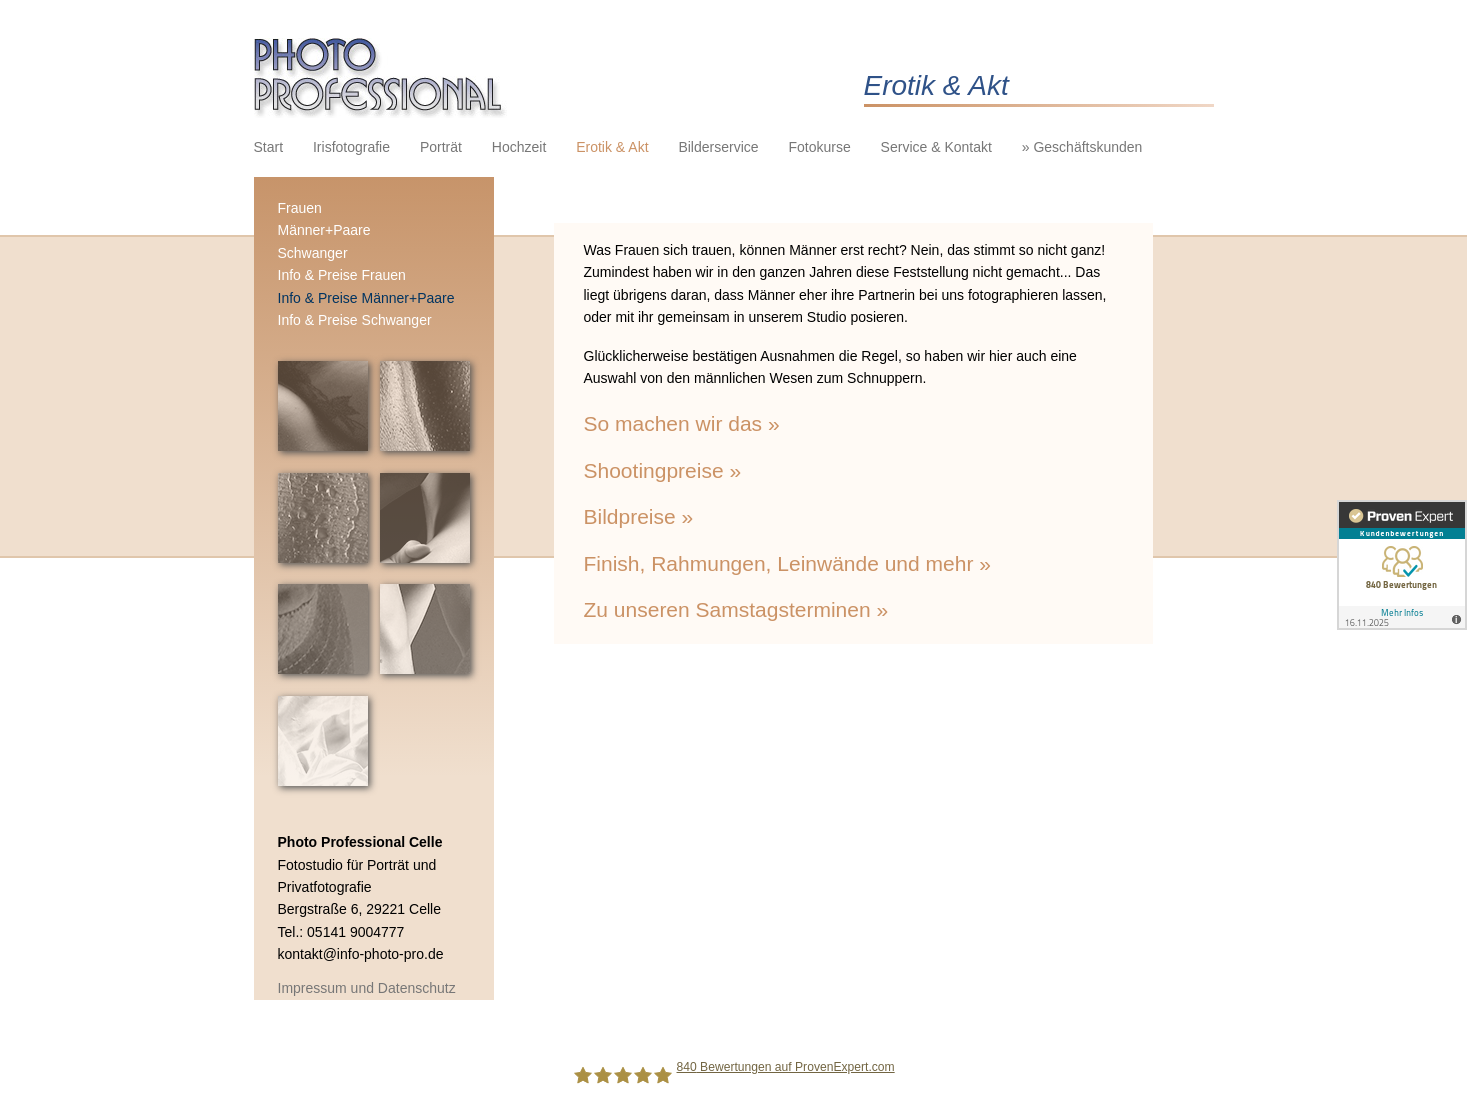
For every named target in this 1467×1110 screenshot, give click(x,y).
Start (269, 147)
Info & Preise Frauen (342, 275)
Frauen (300, 208)
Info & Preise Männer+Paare (366, 298)
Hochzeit (519, 147)
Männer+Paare (324, 230)
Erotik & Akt (612, 147)
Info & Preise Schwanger (355, 320)
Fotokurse (819, 147)
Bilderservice (718, 147)
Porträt (441, 147)
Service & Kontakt (936, 147)
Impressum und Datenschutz (367, 988)
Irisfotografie (351, 147)
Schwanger (313, 253)
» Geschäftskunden (1082, 147)
